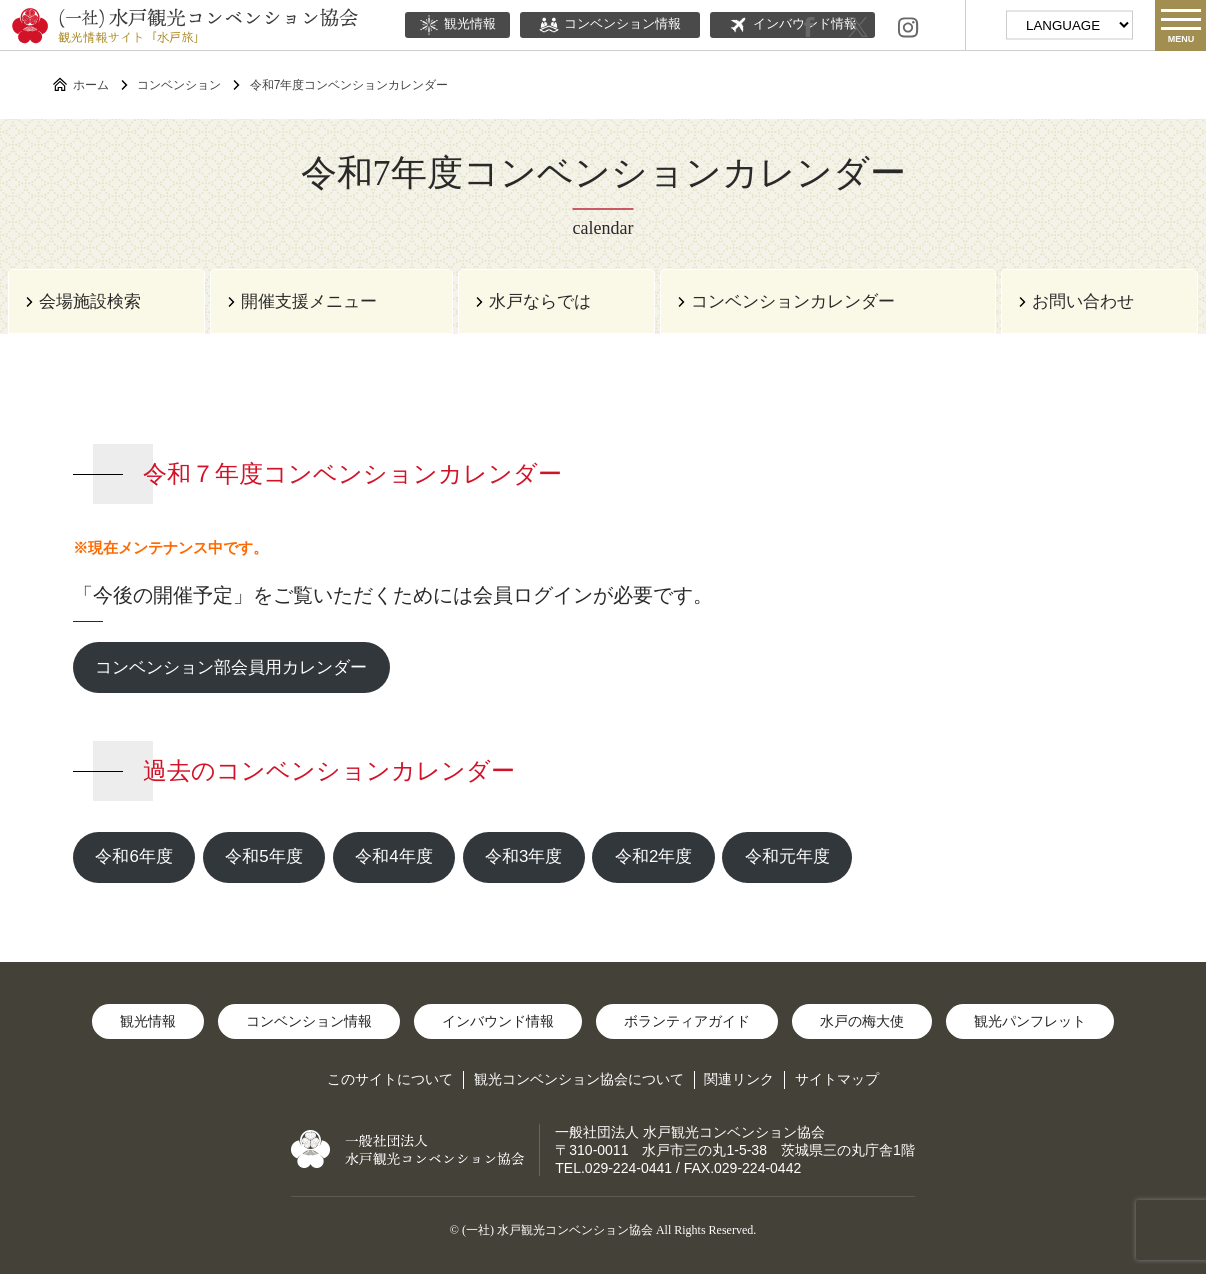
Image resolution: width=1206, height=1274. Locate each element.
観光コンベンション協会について (579, 1079)
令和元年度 (787, 856)
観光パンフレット (1030, 1021)
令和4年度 (393, 856)
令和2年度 (653, 856)
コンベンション (179, 85)
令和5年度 (263, 856)
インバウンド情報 (498, 1021)
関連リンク (739, 1079)
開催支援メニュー (309, 301)
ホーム (91, 85)
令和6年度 (133, 856)
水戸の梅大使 (862, 1021)
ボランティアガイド (687, 1021)
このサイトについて (390, 1079)
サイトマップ (837, 1079)
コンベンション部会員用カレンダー (231, 667)
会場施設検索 (90, 301)
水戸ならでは (540, 301)
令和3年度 (523, 856)
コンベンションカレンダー (793, 301)
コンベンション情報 (610, 25)
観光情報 (457, 25)
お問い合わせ (1083, 301)
